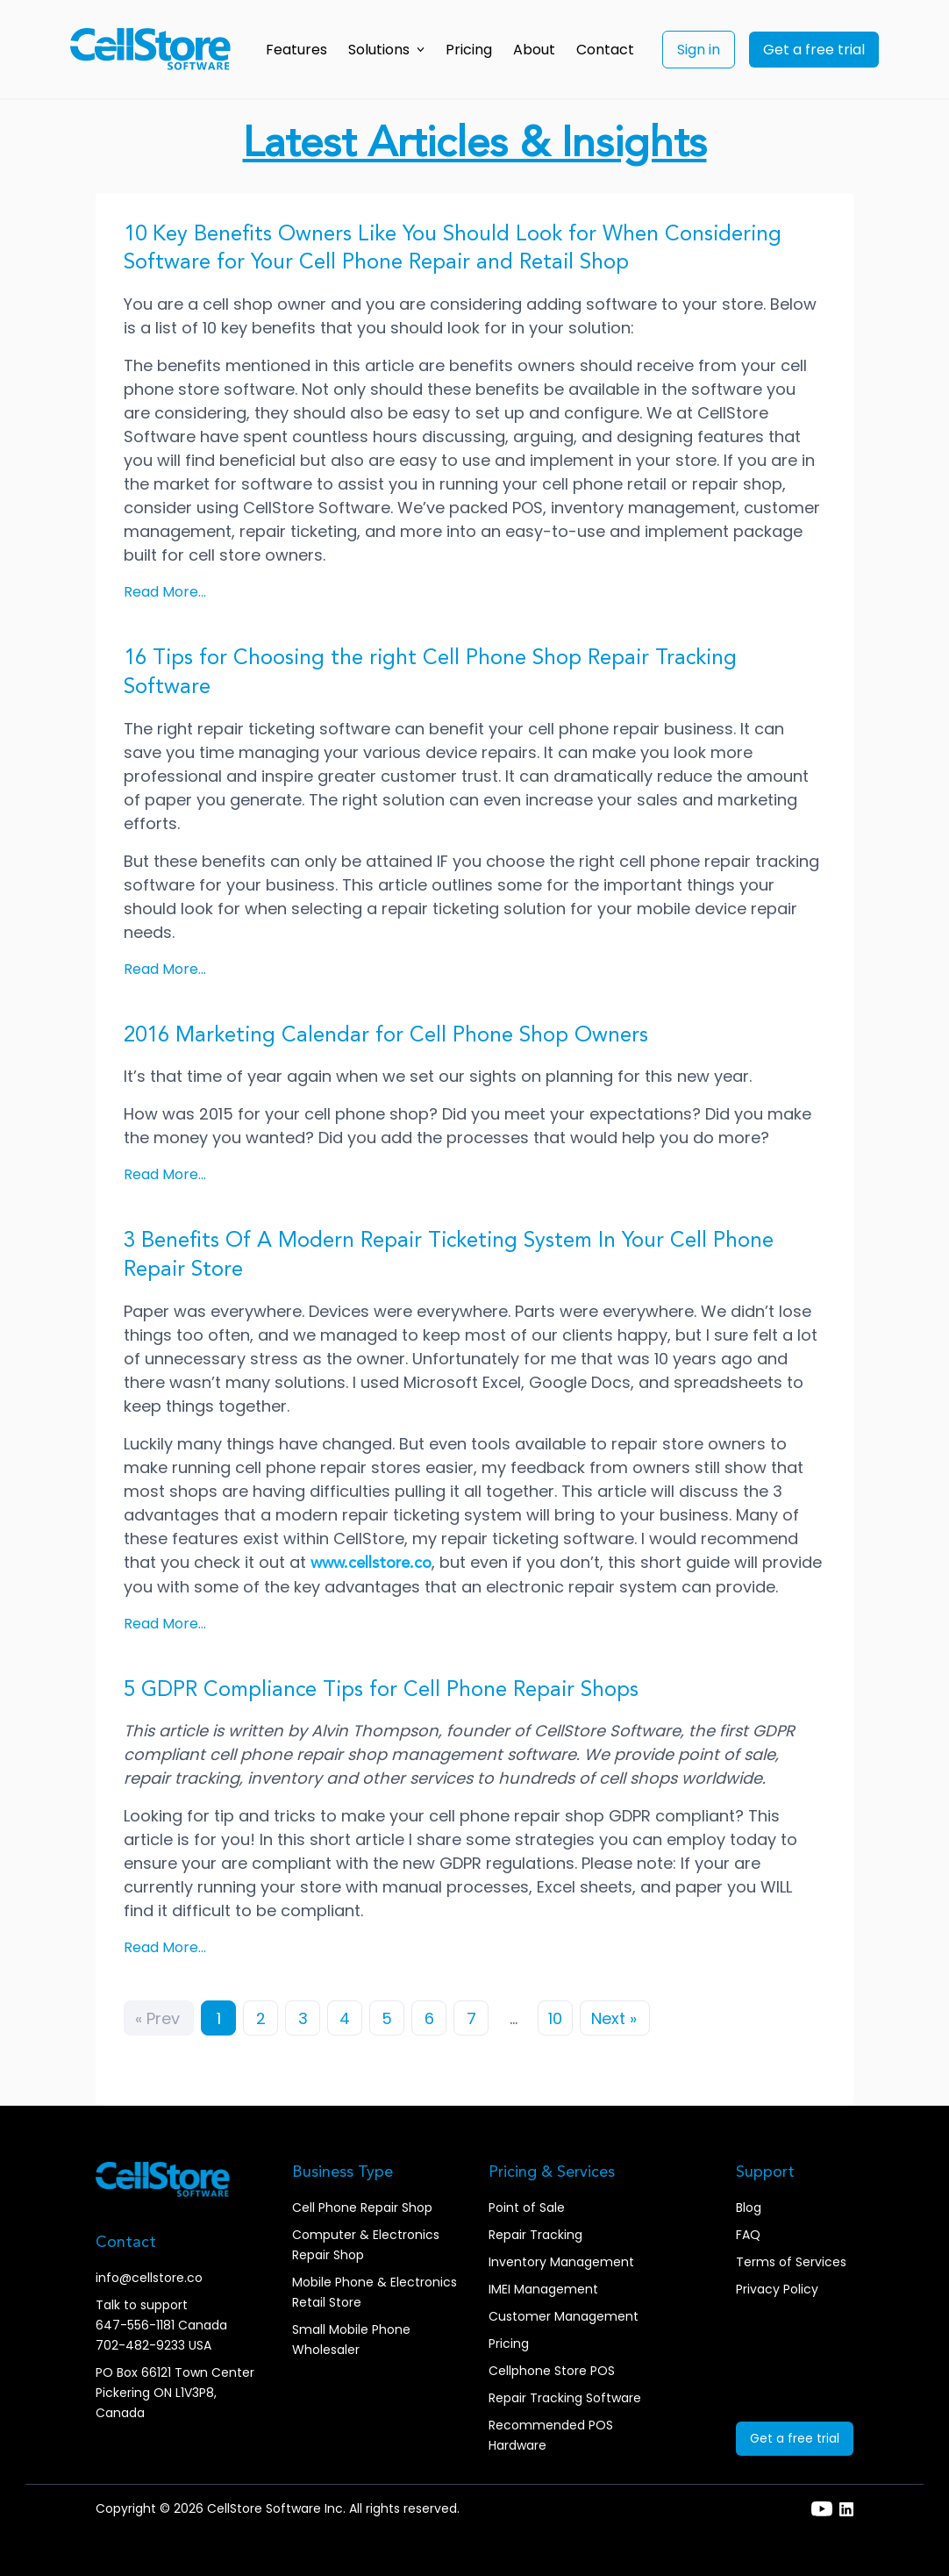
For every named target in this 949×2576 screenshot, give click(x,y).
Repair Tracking (535, 2234)
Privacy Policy (777, 2289)
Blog (748, 2207)
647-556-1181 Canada (161, 2325)
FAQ (748, 2234)
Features (296, 49)
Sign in (698, 49)
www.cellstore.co (371, 1563)
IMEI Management (543, 2289)
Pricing (469, 49)
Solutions (386, 49)
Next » (614, 2018)
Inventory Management (561, 2262)
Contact (605, 49)
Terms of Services (791, 2262)
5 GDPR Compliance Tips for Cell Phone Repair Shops (381, 1690)
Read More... (165, 592)
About (534, 49)
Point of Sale (527, 2207)
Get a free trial (814, 49)
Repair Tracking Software (565, 2398)
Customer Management (564, 2316)
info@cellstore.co (149, 2277)
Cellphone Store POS (552, 2370)
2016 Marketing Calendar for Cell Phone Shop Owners (386, 1036)
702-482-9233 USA (153, 2345)
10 (555, 2018)
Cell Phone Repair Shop (362, 2207)
